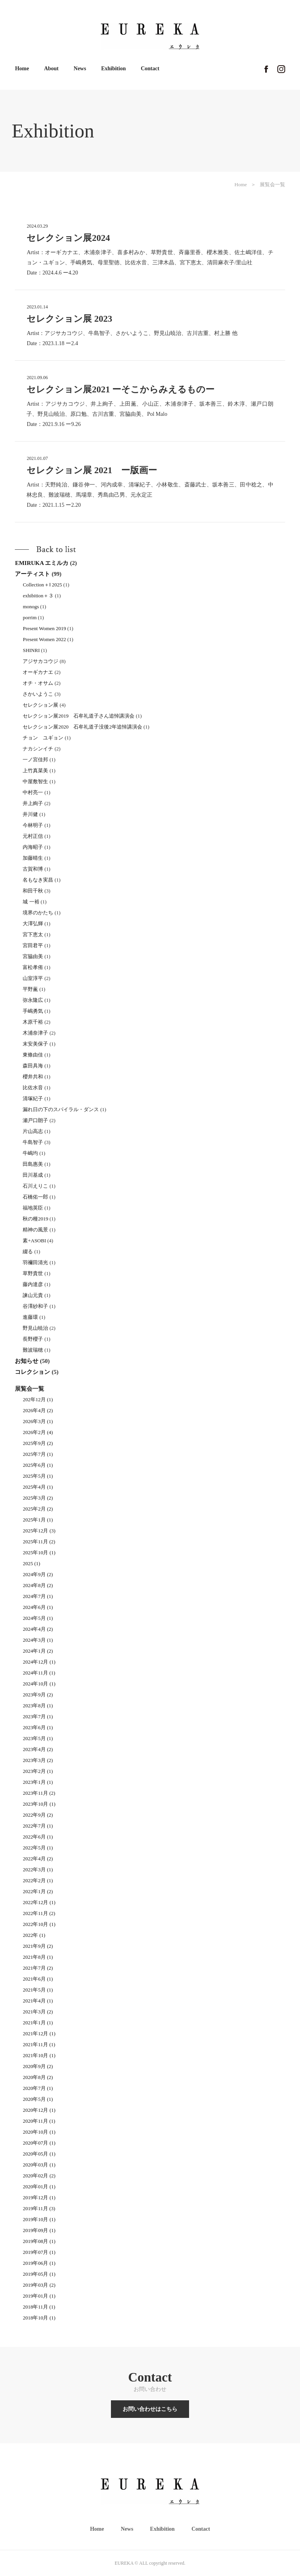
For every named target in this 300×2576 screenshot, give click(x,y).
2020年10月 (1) (39, 2132)
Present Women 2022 (44, 639)
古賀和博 (33, 869)
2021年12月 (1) (39, 2033)
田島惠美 (33, 1164)
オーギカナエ (38, 672)
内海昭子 (33, 847)
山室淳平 (33, 978)
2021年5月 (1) (38, 1990)
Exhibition (113, 68)
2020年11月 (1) (39, 2121)
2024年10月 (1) (39, 1684)
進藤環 (30, 1317)
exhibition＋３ (38, 596)
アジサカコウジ (40, 661)
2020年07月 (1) (39, 2143)
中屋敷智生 (35, 781)
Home (22, 68)
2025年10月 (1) (39, 1552)
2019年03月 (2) (39, 2285)
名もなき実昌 (38, 880)
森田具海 (33, 1066)
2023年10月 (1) (39, 1804)
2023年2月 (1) (38, 1771)
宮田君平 (33, 945)
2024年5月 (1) (38, 1618)
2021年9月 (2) (38, 1946)
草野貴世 (33, 1273)
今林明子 (33, 825)
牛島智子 (33, 1142)
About (51, 68)
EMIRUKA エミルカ (41, 563)
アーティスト (32, 574)
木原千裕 (33, 1022)
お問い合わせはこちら (150, 2409)
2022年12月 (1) (39, 1902)
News (80, 68)
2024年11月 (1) (39, 1673)
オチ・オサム (38, 683)
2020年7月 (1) (38, 2088)
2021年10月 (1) (39, 2055)
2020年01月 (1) (39, 2186)
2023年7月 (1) (38, 1716)
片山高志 (33, 1131)
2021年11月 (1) (39, 2044)
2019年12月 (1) (39, 2197)
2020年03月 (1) (39, 2165)
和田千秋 (33, 891)
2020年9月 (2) (38, 2066)
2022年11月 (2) (39, 1913)
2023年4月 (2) (38, 1749)
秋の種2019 (35, 1219)
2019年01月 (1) (39, 2296)
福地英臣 (33, 1208)
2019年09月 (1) (39, 2230)
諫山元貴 (33, 1295)
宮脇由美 (33, 956)
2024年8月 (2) (38, 1585)
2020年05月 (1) (39, 2154)
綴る (28, 1251)
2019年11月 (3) (39, 2208)
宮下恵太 (33, 934)
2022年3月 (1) (38, 1869)
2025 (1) (31, 1563)
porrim (29, 617)
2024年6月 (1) (38, 1607)
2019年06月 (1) (39, 2263)
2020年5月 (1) (38, 2099)
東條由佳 (33, 1055)
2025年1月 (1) (38, 1520)
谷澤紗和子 (35, 1306)
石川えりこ (35, 1186)
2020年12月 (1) (39, 2110)
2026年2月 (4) (38, 1432)
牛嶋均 (30, 1153)
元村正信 (33, 836)
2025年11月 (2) (39, 1542)
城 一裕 (31, 902)
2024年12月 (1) (39, 1662)
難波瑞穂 (33, 1350)
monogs (31, 606)
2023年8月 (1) (38, 1705)
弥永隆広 (33, 1000)
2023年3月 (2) (38, 1760)
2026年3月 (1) (38, 1421)
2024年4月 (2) (38, 1629)
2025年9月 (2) (38, 1443)
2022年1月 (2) (38, 1891)
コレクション (32, 1372)
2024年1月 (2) (38, 1651)
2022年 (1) (34, 1935)
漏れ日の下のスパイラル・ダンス (61, 1109)
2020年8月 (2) (38, 2077)
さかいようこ (38, 694)
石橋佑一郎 (35, 1197)
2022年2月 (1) (38, 1880)
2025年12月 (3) (39, 1531)
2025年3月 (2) (38, 1498)
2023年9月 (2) (38, 1695)
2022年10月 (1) (39, 1924)
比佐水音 (33, 1087)
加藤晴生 (33, 858)
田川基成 (33, 1175)
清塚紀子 (33, 1098)
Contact (150, 68)
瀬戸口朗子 (35, 1120)
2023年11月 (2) (39, 1793)
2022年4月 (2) (38, 1859)
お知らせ (26, 1361)
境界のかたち (38, 913)
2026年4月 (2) (38, 1410)
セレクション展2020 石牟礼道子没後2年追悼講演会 (82, 727)
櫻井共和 (33, 1077)
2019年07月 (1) (39, 2252)
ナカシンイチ (38, 749)
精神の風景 (35, 1230)
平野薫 (30, 989)
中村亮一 (33, 792)
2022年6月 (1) (38, 1837)
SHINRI (31, 650)
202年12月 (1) (38, 1399)
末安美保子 (35, 1044)
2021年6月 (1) (38, 1979)
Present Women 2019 (44, 628)
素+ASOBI (34, 1240)
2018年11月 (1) (39, 2307)
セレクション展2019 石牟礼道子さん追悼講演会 (78, 716)
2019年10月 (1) (39, 2219)
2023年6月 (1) (38, 1727)
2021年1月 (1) (38, 2023)
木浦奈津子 (35, 1033)
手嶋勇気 (33, 1011)
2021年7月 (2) (38, 1968)
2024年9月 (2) (38, 1574)
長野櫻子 (33, 1339)
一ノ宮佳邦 (35, 759)
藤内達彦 (33, 1284)
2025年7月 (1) (38, 1454)
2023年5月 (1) (38, 1738)
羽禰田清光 (35, 1262)
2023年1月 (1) (38, 1782)
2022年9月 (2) (38, 1815)
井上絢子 (33, 803)
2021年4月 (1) (38, 2001)
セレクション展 (40, 705)
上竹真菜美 (35, 770)
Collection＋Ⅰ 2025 (42, 585)
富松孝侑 (33, 967)
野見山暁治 (35, 1328)
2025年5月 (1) (38, 1476)
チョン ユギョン (43, 738)
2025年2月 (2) (38, 1509)
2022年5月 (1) (38, 1848)
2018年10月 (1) (39, 2318)
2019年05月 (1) (39, 2274)
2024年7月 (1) (38, 1596)
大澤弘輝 (33, 923)
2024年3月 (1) (38, 1640)
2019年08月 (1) (39, 2241)
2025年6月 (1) (38, 1465)
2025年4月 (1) (38, 1487)
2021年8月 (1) (38, 1957)
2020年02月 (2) (39, 2176)
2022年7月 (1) (38, 1826)
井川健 (30, 814)
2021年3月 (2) (38, 2012)
